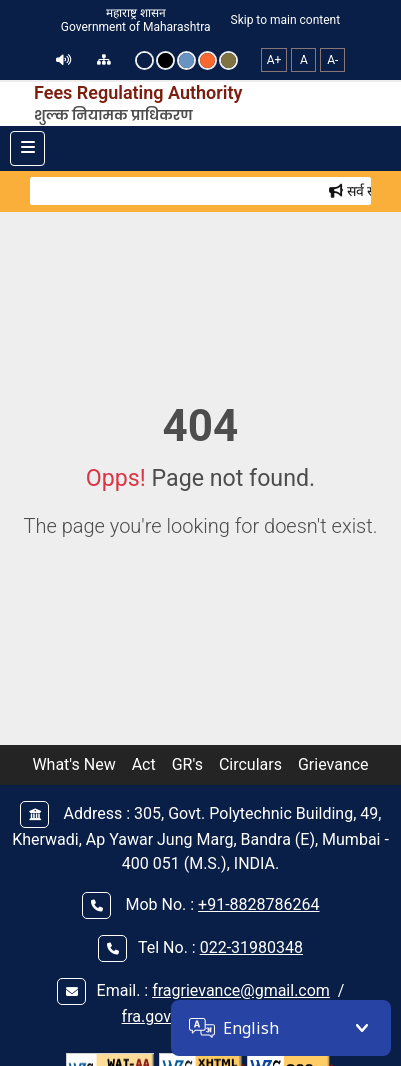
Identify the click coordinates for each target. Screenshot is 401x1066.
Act (144, 764)
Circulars (250, 764)
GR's (187, 764)
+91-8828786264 (258, 904)
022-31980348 (251, 947)
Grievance (333, 764)
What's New (73, 764)
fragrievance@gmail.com (241, 990)
